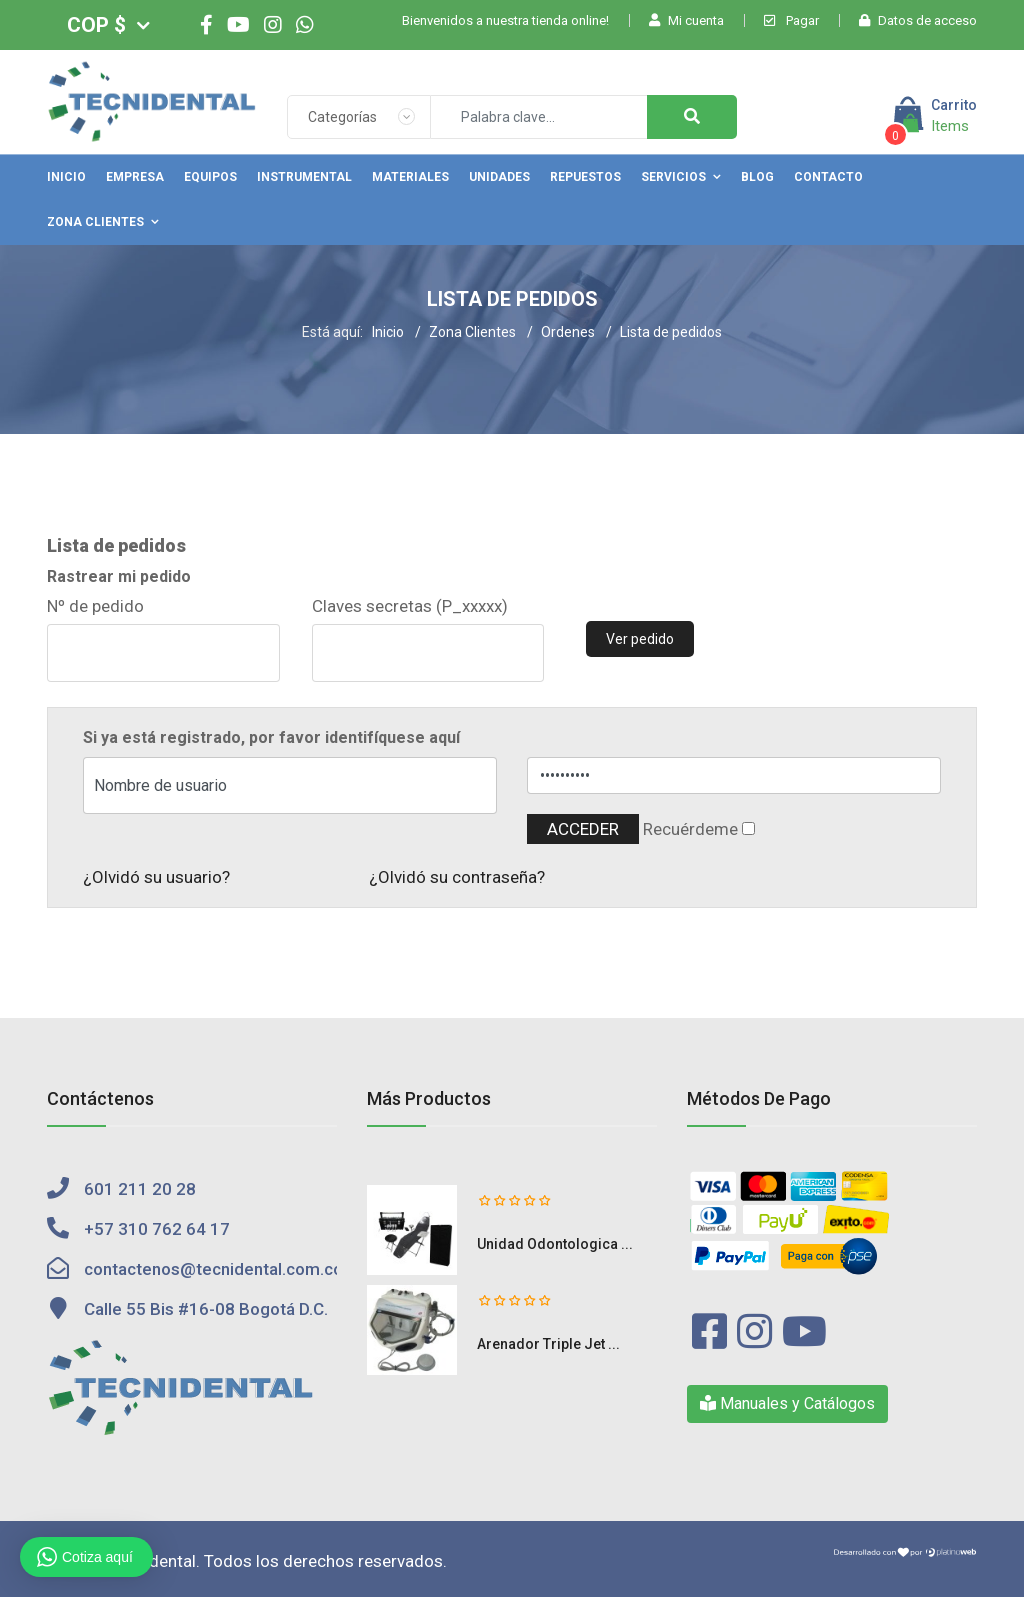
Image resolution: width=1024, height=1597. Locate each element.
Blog (757, 177)
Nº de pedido (95, 606)
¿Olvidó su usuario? (156, 877)
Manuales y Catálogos (787, 1403)
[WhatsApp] (305, 25)
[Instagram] (273, 25)
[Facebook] (709, 1333)
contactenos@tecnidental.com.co (213, 1269)
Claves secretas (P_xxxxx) (410, 606)
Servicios (673, 177)
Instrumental (304, 177)
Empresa (135, 177)
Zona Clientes (95, 222)
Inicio (66, 177)
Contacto (828, 177)
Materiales (410, 177)
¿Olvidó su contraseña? (457, 877)
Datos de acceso (918, 20)
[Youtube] (238, 25)
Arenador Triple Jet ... (548, 1344)
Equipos (210, 177)
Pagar (791, 20)
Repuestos (585, 177)
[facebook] (206, 25)
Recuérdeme (690, 829)
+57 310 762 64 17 (157, 1229)
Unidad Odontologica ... (555, 1244)
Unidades (499, 177)
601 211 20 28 (140, 1189)
